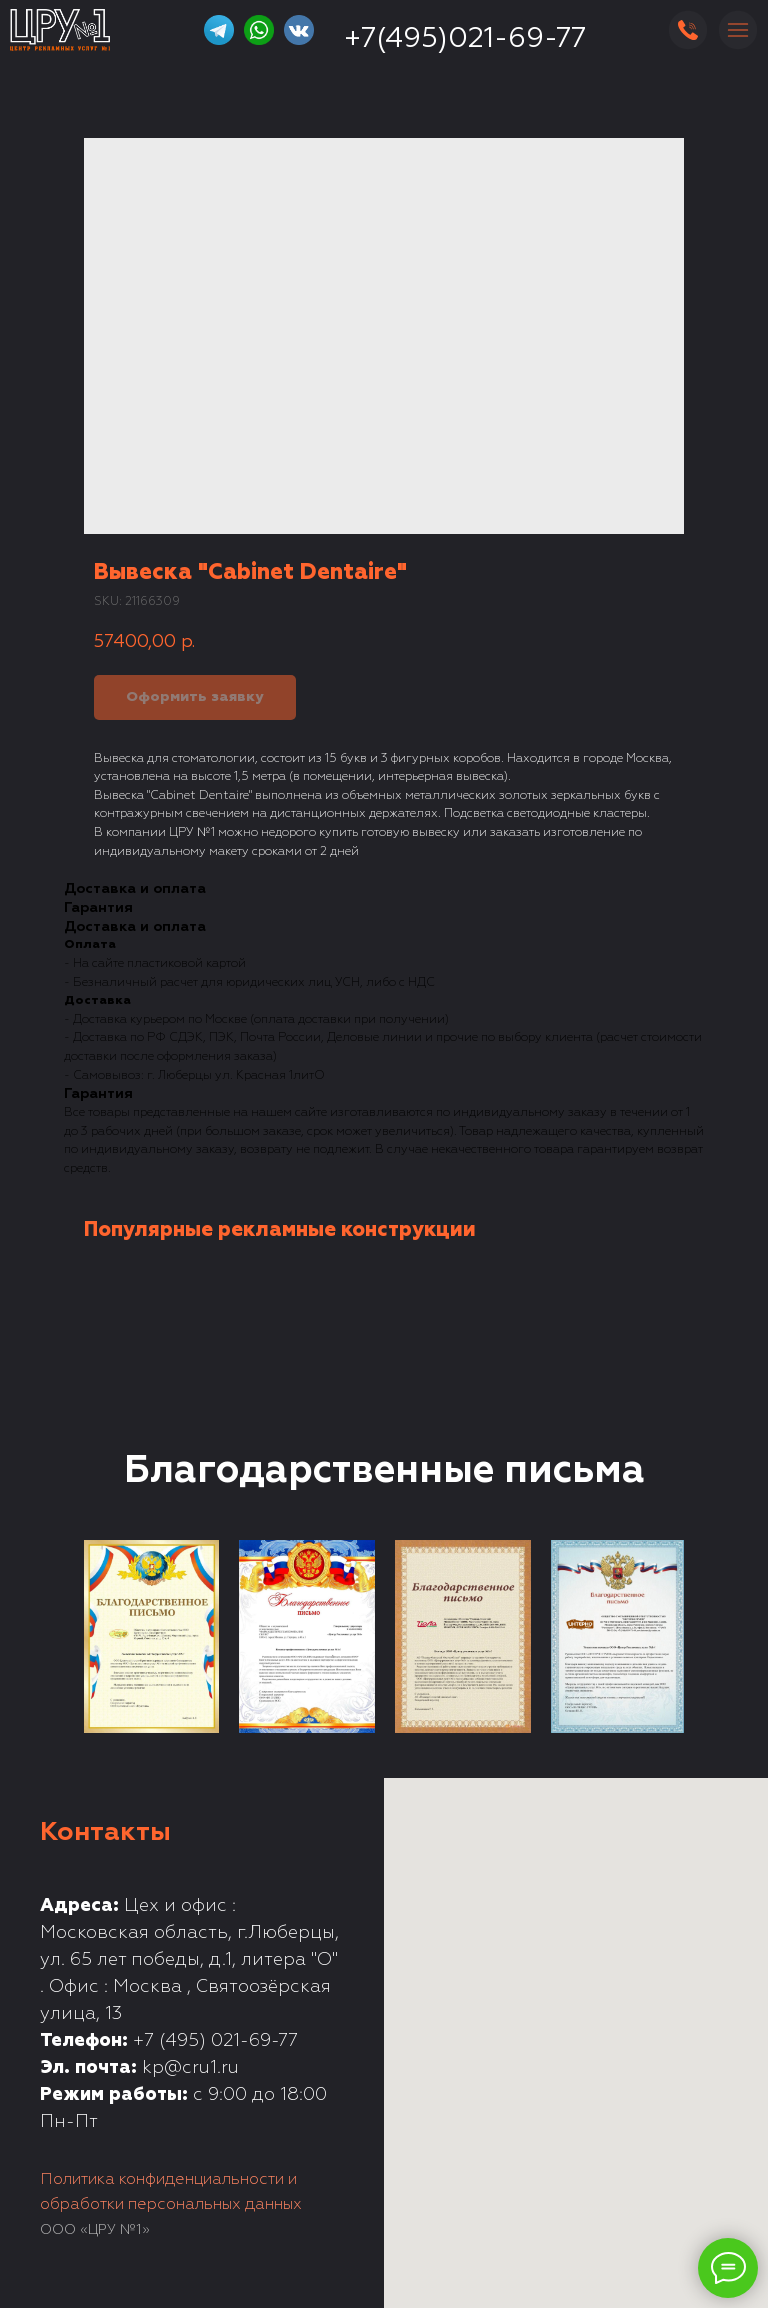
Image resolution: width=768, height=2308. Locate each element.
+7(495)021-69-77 (465, 39)
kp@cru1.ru (190, 2068)
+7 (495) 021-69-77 (215, 2041)
